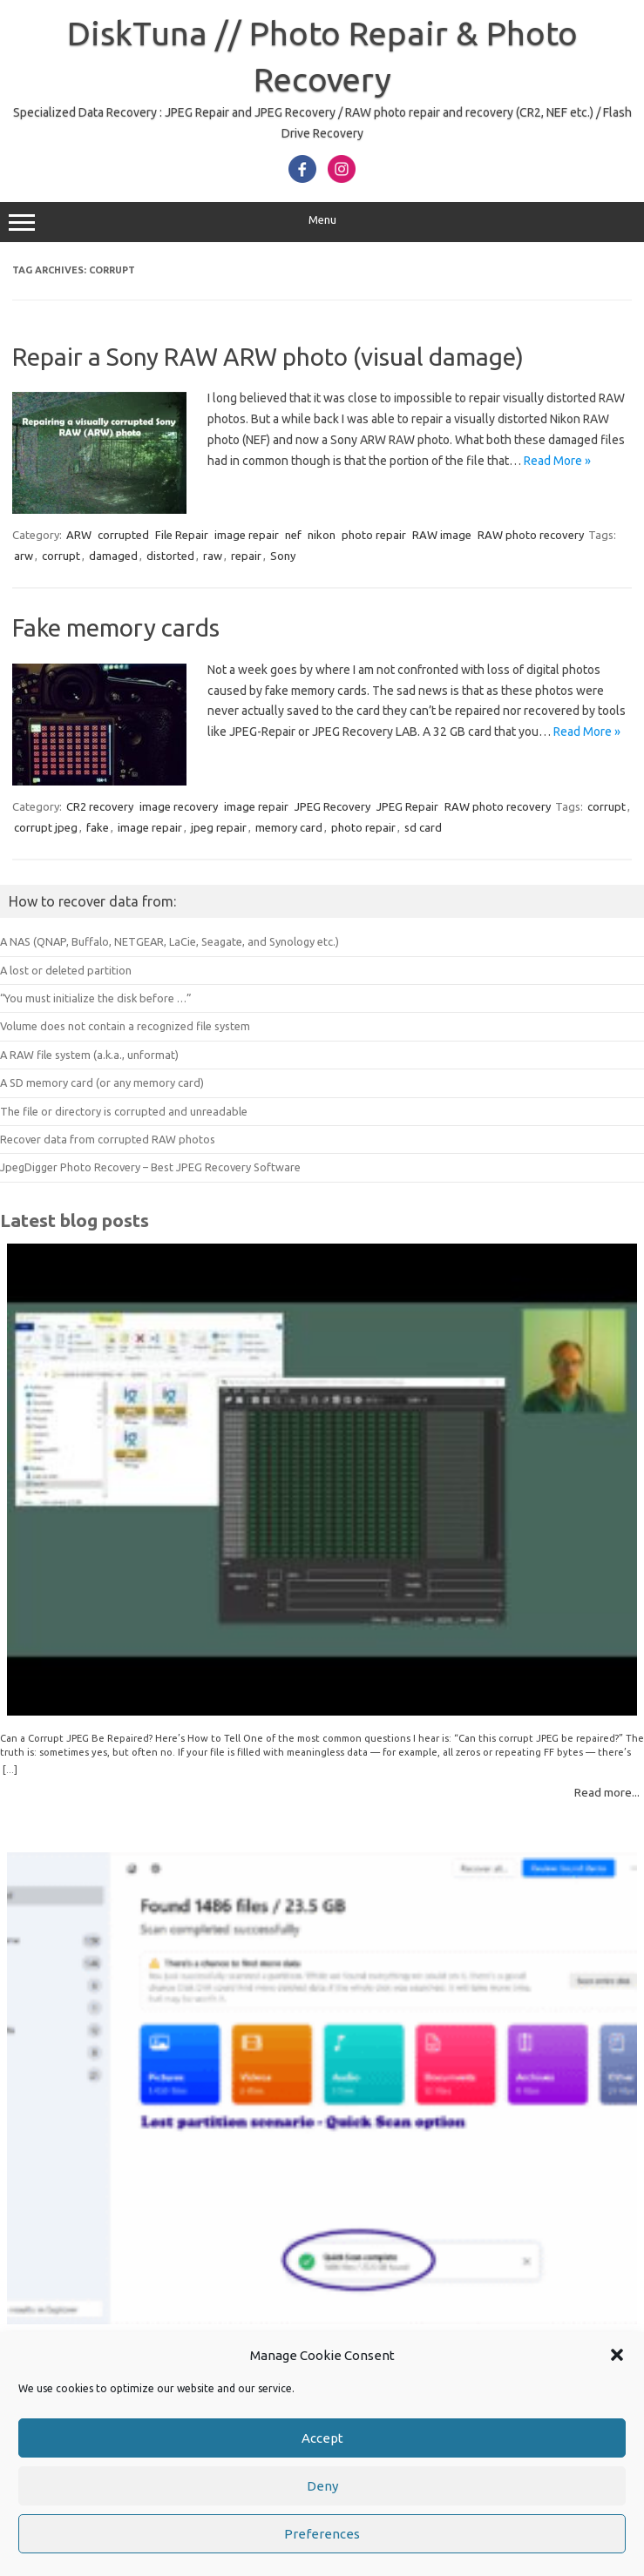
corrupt (61, 556)
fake (97, 827)
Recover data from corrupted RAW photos (107, 1139)
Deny (322, 2485)
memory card (288, 827)
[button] (617, 2355)
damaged (113, 556)
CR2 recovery (99, 806)
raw (212, 556)
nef (293, 535)
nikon (322, 535)
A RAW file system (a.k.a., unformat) (89, 1055)
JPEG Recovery (332, 806)
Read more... (607, 1792)
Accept (322, 2438)
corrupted (123, 535)
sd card (423, 827)
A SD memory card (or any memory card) (102, 1082)
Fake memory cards (116, 627)
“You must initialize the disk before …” (96, 998)
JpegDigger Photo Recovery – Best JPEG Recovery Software (150, 1167)
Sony (282, 556)
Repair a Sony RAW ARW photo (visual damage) (268, 356)
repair (246, 556)
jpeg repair (219, 827)
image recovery (178, 806)
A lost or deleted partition (66, 970)
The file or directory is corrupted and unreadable (123, 1111)
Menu (322, 222)
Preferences (322, 2533)
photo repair (374, 535)
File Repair (181, 535)
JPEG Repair (407, 806)
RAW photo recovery (531, 535)
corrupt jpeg (46, 827)
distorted (170, 556)
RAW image (441, 535)
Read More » (557, 461)
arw (23, 556)
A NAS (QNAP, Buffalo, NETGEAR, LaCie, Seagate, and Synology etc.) (169, 941)
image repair (246, 535)
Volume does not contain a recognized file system (125, 1026)
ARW (79, 535)
